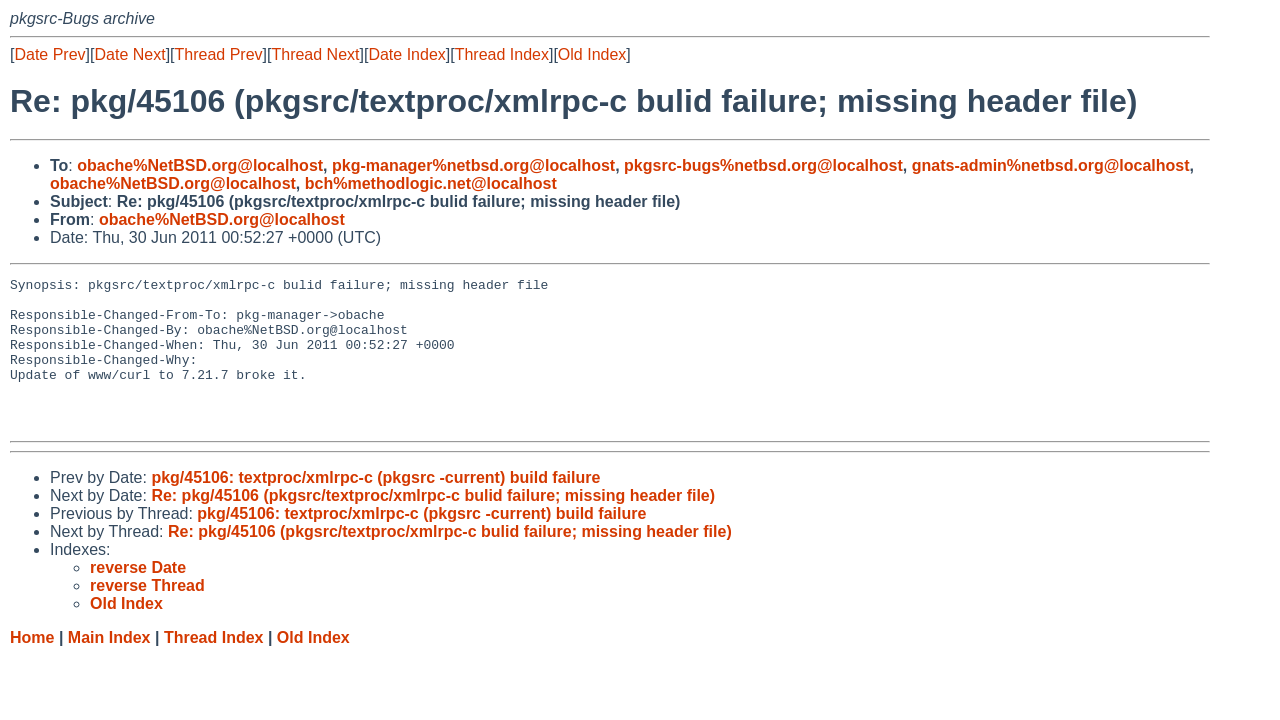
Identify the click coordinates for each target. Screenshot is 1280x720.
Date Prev (49, 54)
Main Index (109, 667)
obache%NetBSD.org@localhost (200, 165)
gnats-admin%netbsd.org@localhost (1051, 165)
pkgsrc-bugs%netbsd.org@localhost (763, 165)
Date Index (406, 54)
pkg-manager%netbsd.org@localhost (473, 165)
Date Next (129, 54)
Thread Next (315, 54)
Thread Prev (219, 54)
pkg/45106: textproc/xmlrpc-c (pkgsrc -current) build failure (375, 507)
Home (32, 667)
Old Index (592, 54)
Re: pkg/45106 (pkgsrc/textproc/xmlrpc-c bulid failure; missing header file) (433, 525)
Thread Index (502, 54)
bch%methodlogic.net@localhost (431, 183)
